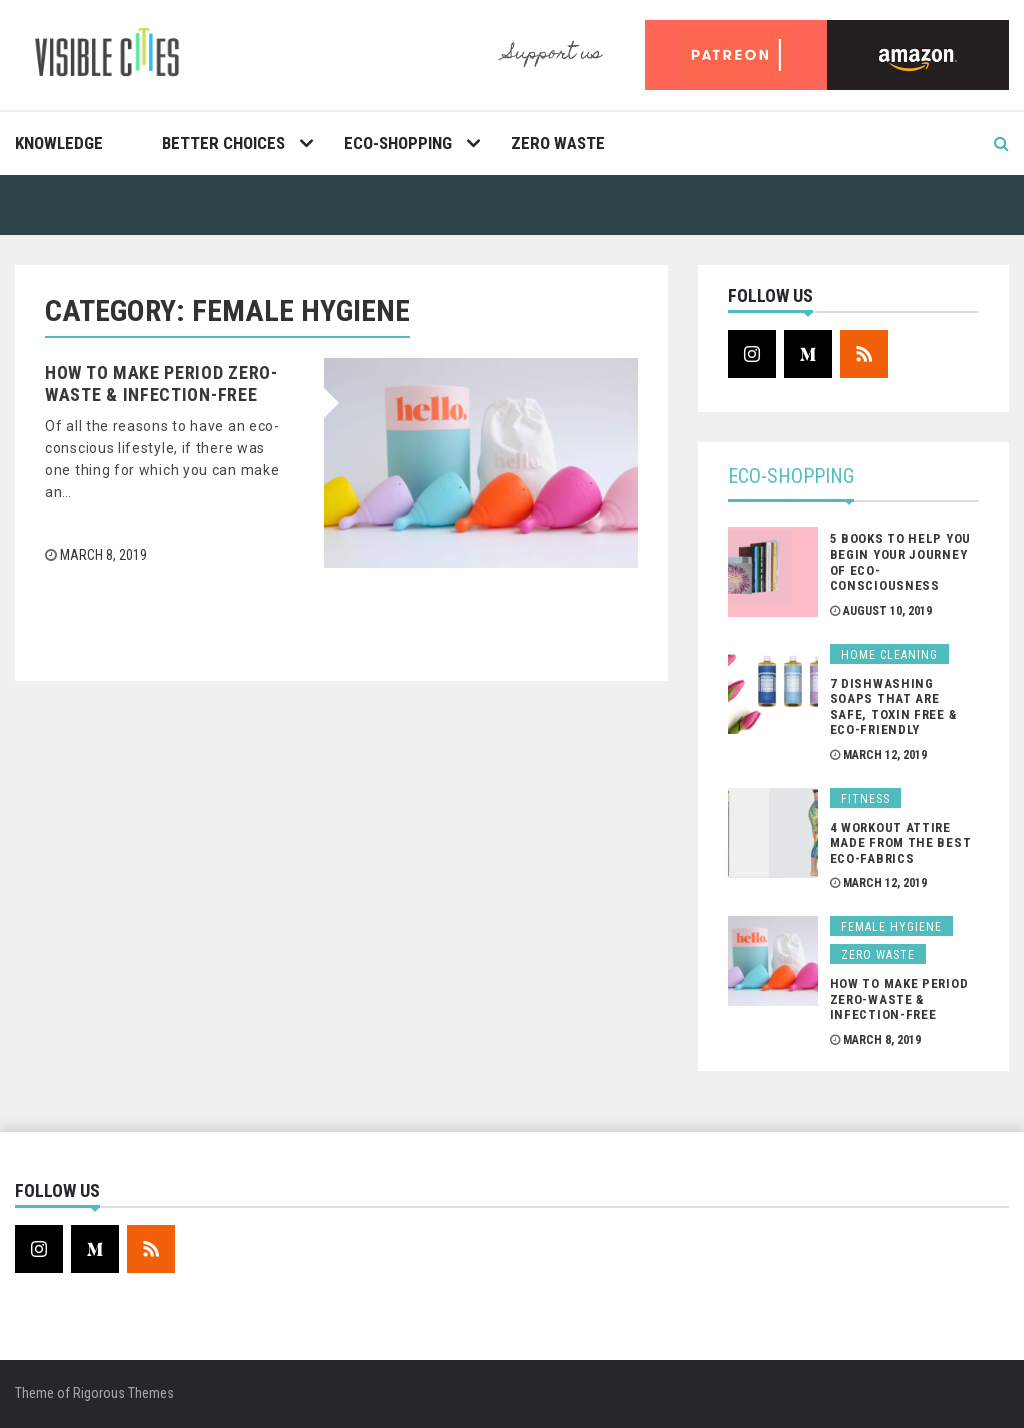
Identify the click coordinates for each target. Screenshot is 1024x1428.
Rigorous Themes (123, 1393)
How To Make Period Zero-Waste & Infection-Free (161, 383)
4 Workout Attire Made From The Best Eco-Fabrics (901, 843)
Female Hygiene (891, 927)
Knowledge (59, 143)
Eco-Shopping (398, 143)
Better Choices (223, 143)
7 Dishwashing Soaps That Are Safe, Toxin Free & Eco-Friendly (893, 707)
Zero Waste (558, 143)
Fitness (865, 799)
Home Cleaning (889, 655)
